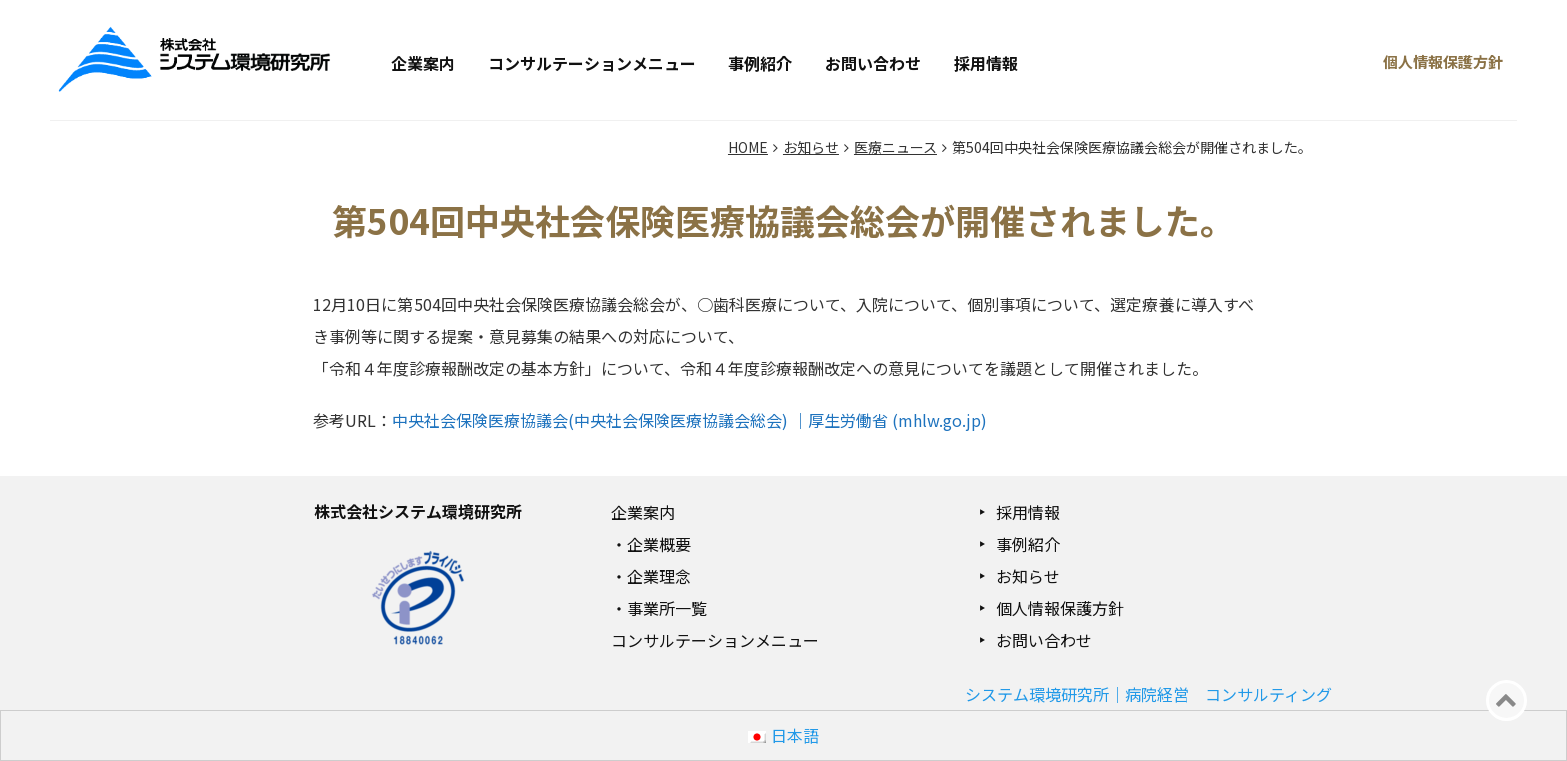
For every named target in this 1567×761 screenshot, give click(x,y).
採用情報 (986, 63)
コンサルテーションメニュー (592, 63)
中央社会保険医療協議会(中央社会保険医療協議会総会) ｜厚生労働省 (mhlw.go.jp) (689, 420)
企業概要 (659, 544)
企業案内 (423, 63)
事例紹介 (760, 63)
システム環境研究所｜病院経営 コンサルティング (1148, 694)
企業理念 (659, 576)
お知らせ (1028, 576)
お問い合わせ (873, 63)
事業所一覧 (667, 608)
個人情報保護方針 (1060, 608)
